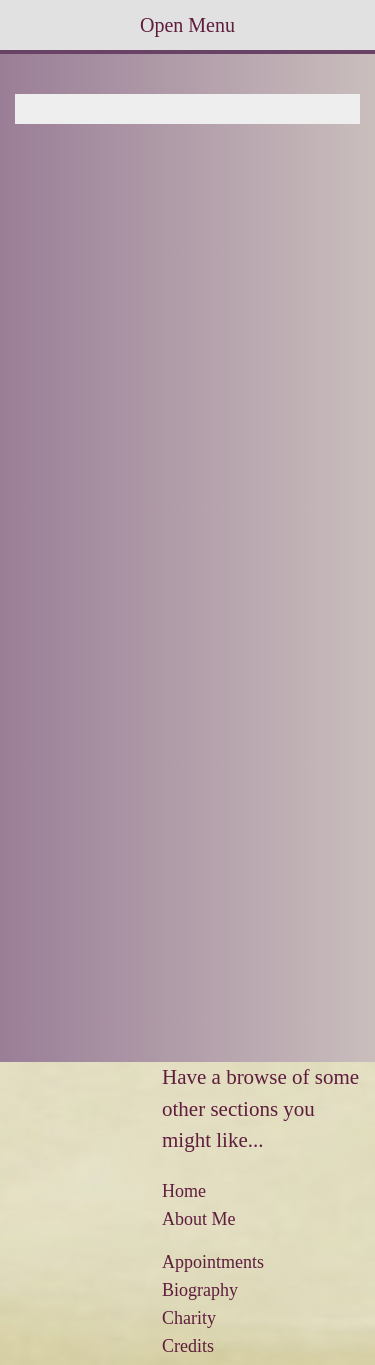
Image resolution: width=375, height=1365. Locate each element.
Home (184, 1191)
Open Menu (187, 25)
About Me (199, 1219)
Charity (189, 1318)
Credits (188, 1346)
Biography (200, 1290)
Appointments (213, 1262)
